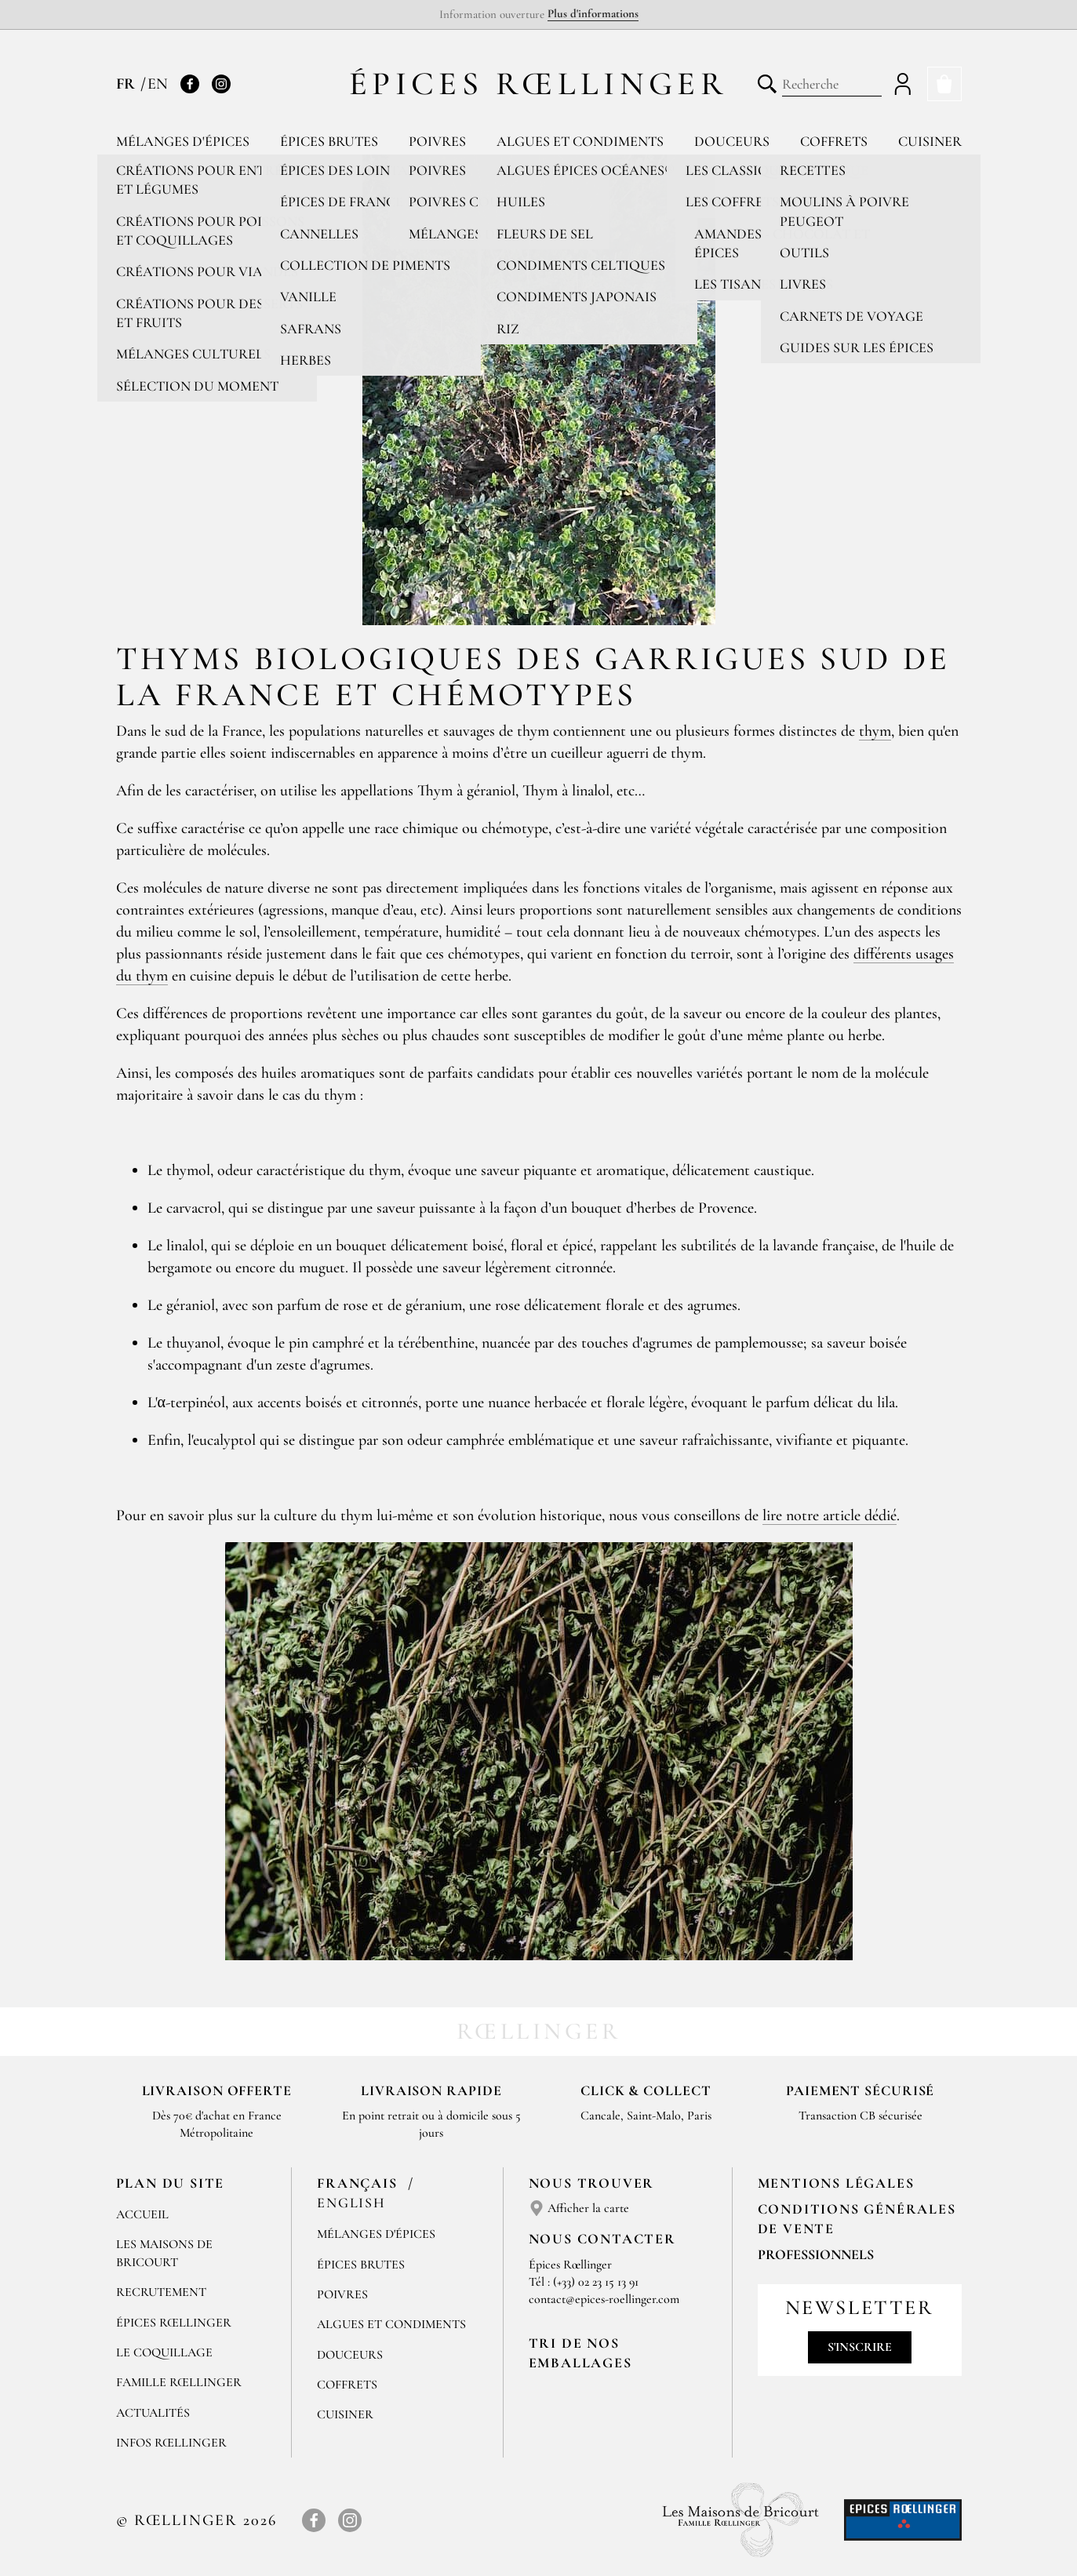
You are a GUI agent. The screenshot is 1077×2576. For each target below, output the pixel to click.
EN (157, 84)
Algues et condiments (580, 141)
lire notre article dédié (829, 1515)
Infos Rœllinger (171, 2442)
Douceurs (732, 141)
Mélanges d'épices (182, 141)
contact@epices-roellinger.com (604, 2299)
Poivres (437, 141)
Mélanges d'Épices (376, 2234)
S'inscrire (860, 2347)
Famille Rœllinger (179, 2382)
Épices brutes (329, 141)
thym (875, 731)
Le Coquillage (164, 2352)
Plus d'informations (593, 13)
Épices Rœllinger (538, 84)
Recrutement (161, 2292)
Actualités (153, 2413)
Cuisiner (930, 141)
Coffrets (834, 141)
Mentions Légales (836, 2183)
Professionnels (816, 2254)
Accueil (142, 2214)
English (351, 2202)
